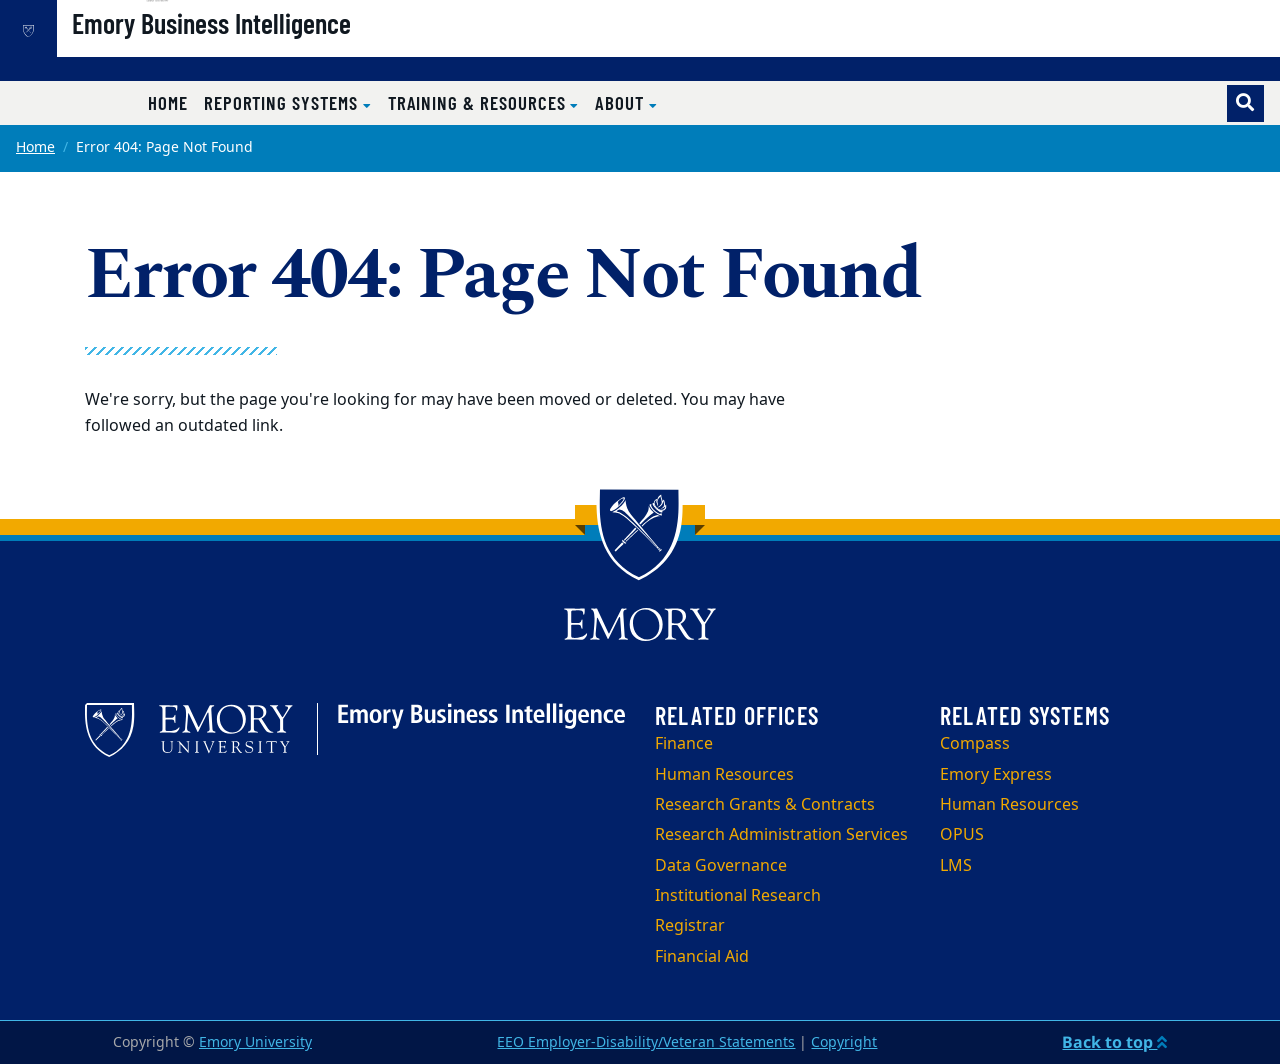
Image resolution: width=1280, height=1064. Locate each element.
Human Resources (724, 775)
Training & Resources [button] (479, 102)
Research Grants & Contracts (765, 805)
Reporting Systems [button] (283, 102)
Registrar (690, 926)
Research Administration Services (781, 835)
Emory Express (996, 775)
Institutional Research (738, 896)
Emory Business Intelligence (279, 51)
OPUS (962, 835)
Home (168, 102)
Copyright (844, 1042)
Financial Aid (702, 957)
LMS (956, 866)
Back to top (1114, 1042)
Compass (975, 744)
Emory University (255, 1042)
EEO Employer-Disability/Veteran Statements (646, 1042)
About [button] (622, 102)
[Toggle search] (1245, 103)
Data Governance (721, 866)
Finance (684, 744)
